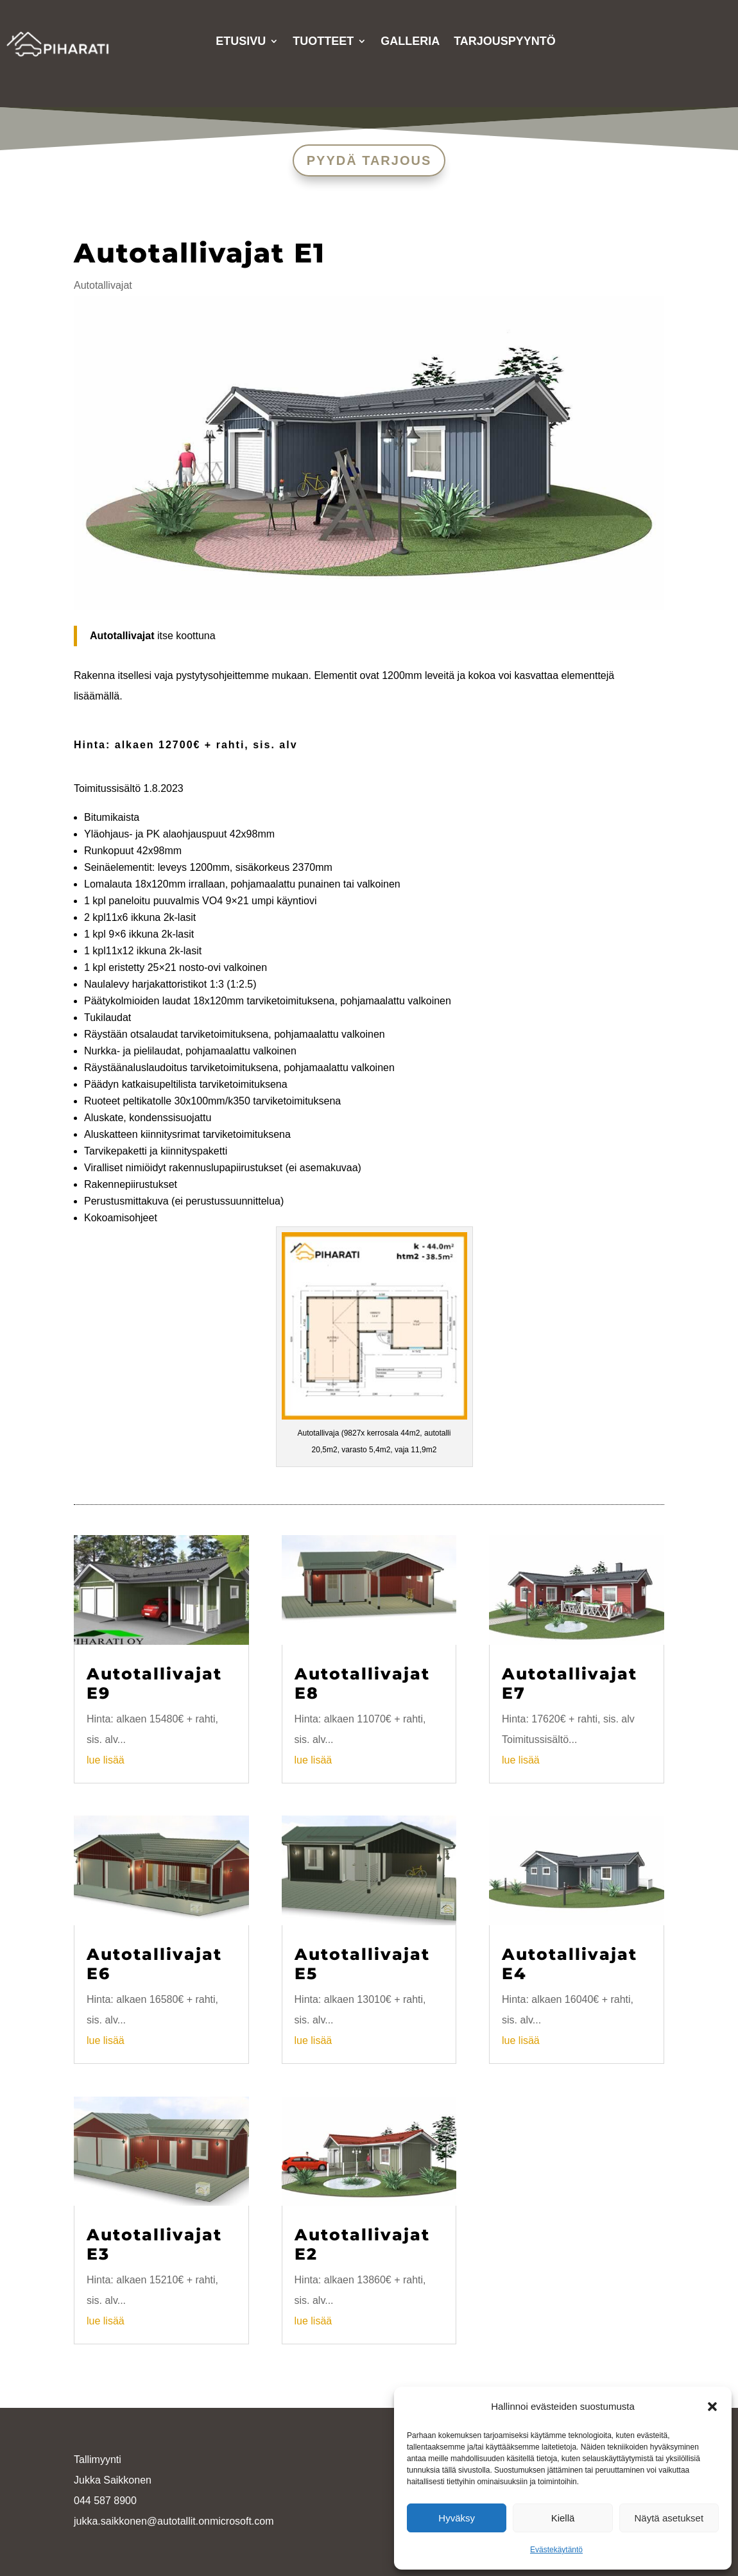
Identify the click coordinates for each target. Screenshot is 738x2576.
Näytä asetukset (669, 2517)
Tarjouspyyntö (505, 42)
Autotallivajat (103, 285)
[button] (712, 2406)
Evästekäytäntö (556, 2549)
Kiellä (563, 2517)
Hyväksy (456, 2517)
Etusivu (241, 42)
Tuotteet (323, 42)
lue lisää (105, 1760)
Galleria (410, 42)
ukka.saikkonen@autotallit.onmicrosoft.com (175, 2521)
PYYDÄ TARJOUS (369, 160)
